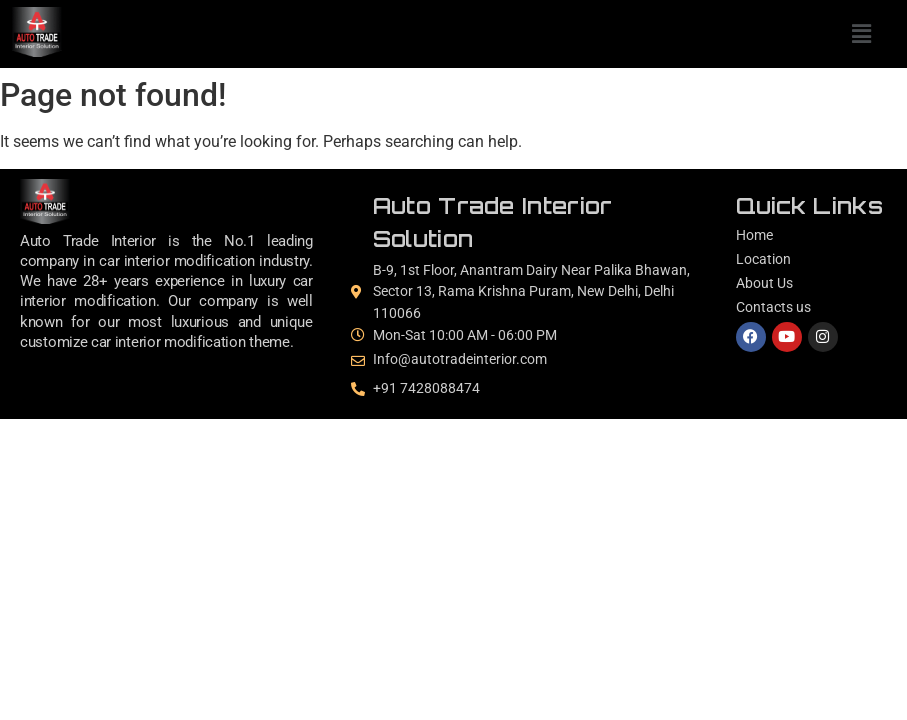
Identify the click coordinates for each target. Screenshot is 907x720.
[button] (861, 34)
